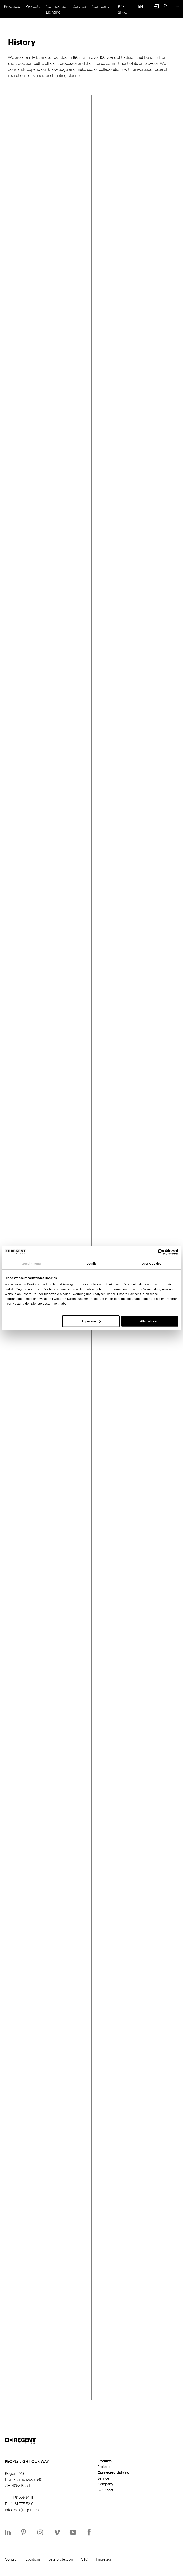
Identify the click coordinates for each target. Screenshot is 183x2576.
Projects (104, 2466)
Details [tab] (91, 1263)
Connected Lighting (113, 2472)
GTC (84, 2559)
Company (105, 2484)
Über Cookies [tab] (151, 1263)
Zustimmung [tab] (31, 1263)
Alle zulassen (149, 1321)
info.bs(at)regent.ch (22, 2509)
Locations (32, 2559)
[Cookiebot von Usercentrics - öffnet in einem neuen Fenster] (160, 1252)
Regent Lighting (177, 6)
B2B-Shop (105, 2490)
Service (103, 2478)
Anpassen (91, 1321)
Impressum (105, 2559)
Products (105, 2460)
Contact (11, 2559)
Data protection (60, 2559)
